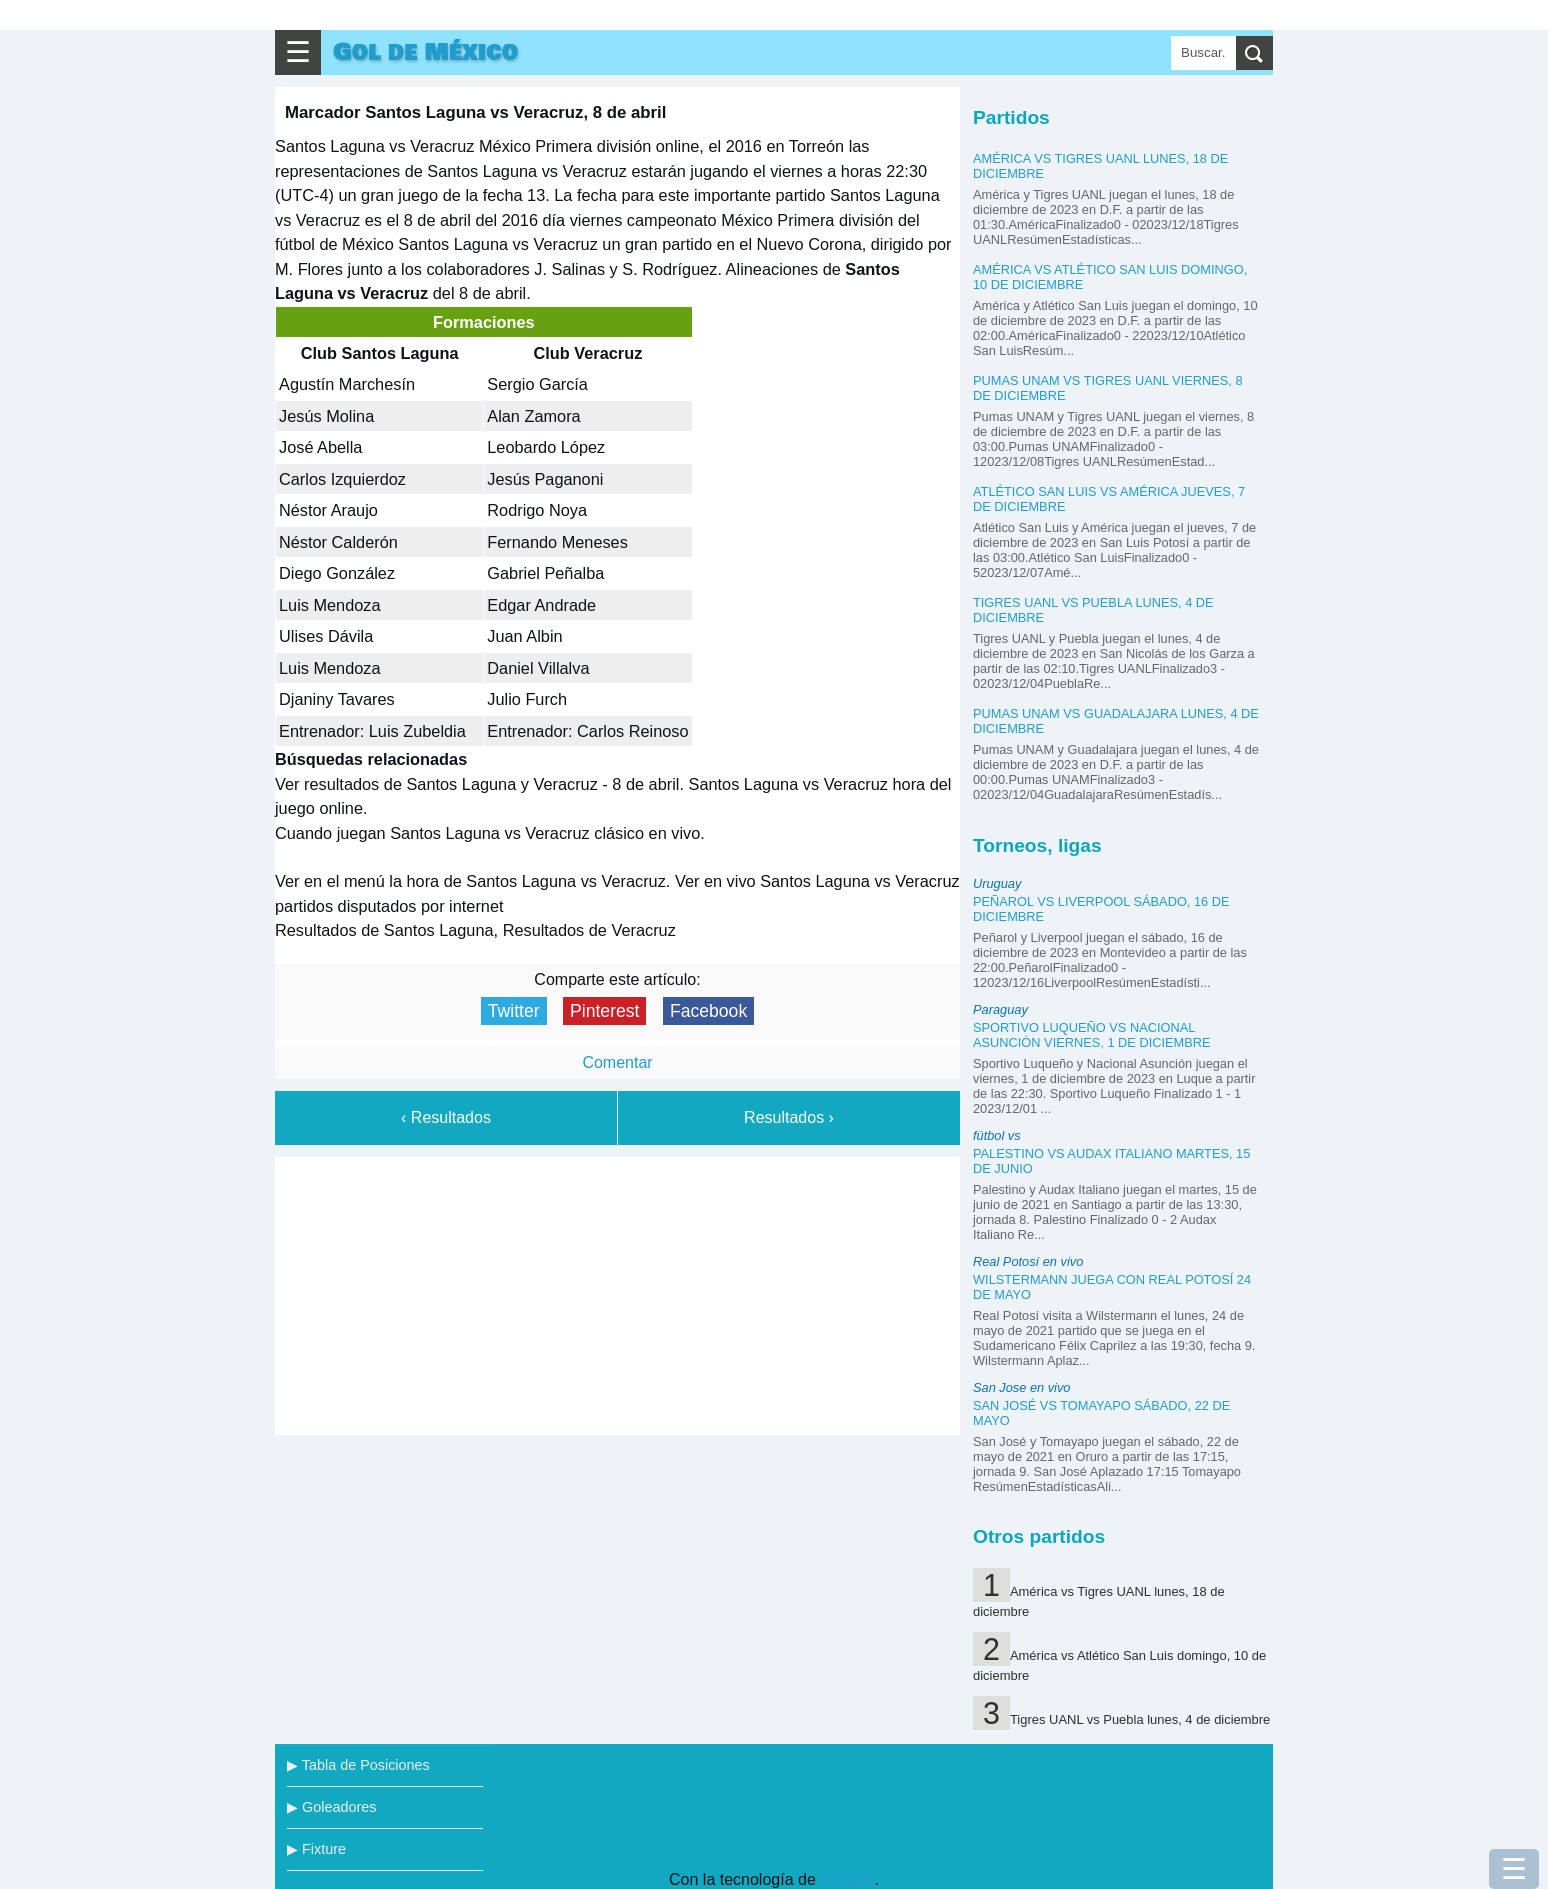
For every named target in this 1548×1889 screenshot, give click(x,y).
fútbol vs (997, 1135)
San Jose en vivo (1021, 1387)
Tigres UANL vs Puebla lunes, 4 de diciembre (1140, 1719)
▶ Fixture (316, 1849)
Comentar (617, 1062)
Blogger (847, 1879)
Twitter (514, 1011)
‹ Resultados (446, 1117)
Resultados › (789, 1117)
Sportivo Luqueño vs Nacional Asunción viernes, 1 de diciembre (1092, 1035)
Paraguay (1000, 1009)
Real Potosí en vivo (1028, 1261)
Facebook (708, 1011)
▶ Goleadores (331, 1807)
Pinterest (604, 1011)
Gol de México (425, 52)
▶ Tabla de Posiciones (358, 1765)
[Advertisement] (618, 1292)
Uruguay (997, 883)
